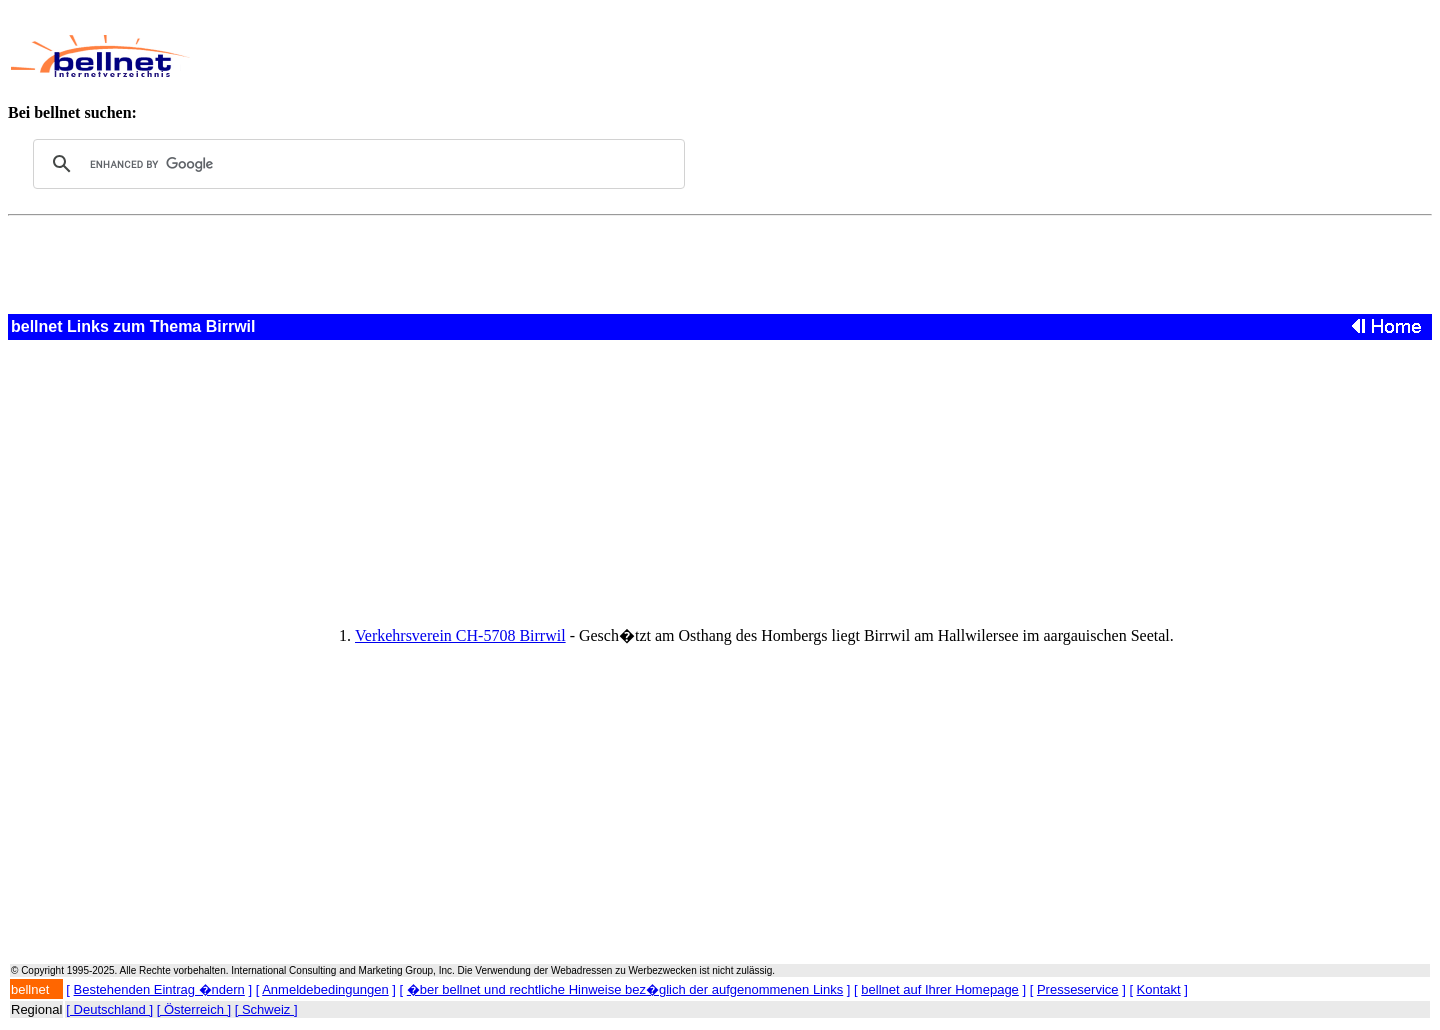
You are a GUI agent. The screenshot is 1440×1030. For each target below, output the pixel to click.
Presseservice (1078, 989)
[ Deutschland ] (109, 1009)
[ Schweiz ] (266, 1009)
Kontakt (1159, 989)
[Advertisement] (659, 56)
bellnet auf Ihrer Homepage (940, 989)
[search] (356, 164)
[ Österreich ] (194, 1009)
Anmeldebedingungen (325, 989)
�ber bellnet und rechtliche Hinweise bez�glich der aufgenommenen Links (625, 989)
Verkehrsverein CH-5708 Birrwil (460, 635)
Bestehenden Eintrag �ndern (159, 989)
